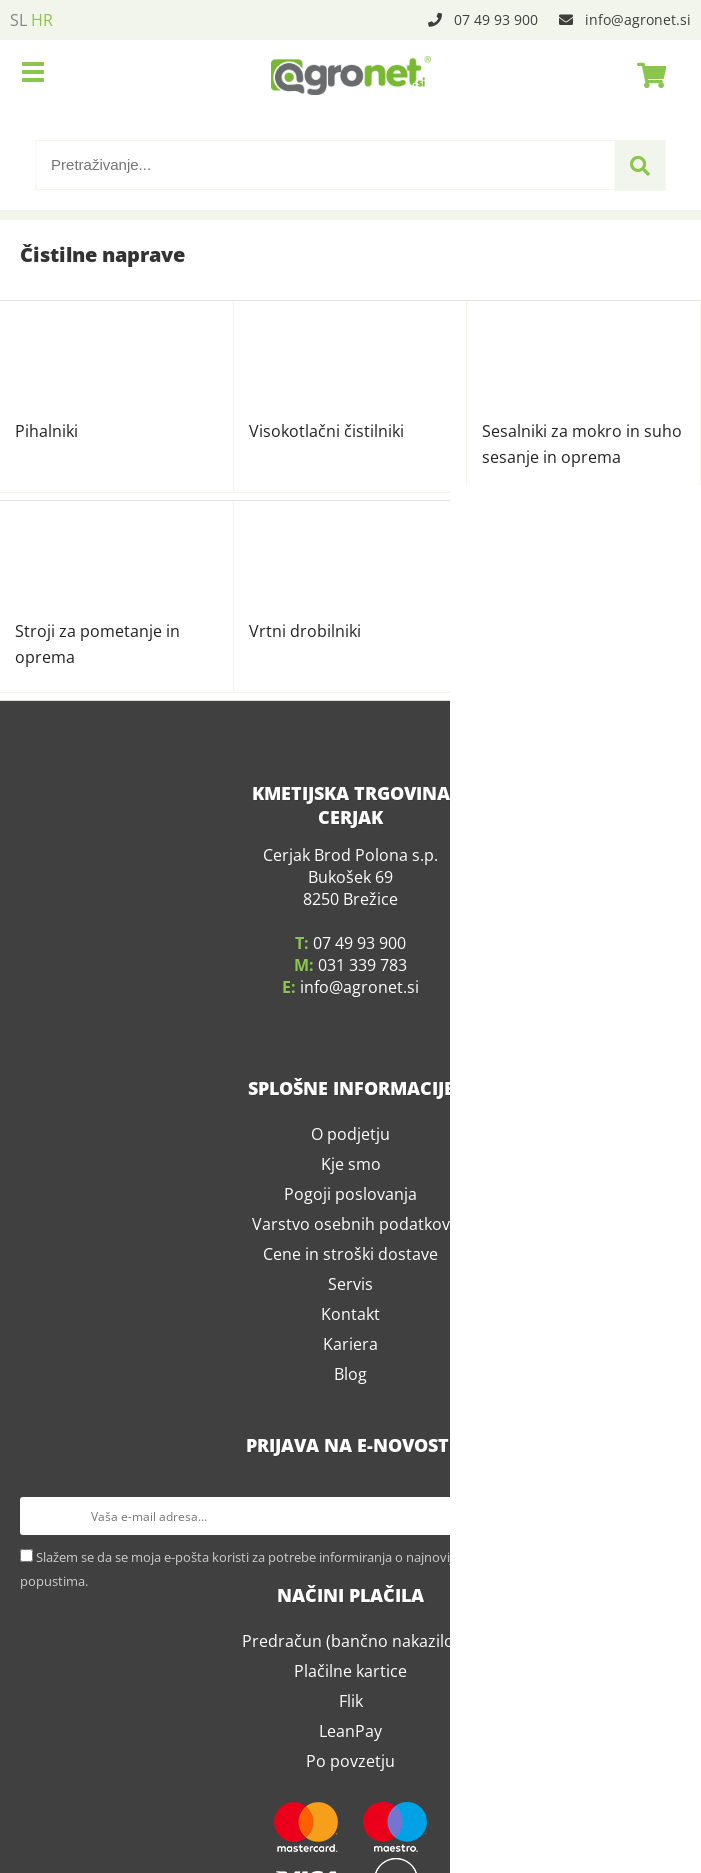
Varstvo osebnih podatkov (351, 992)
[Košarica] (646, 75)
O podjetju (350, 902)
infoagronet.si (638, 19)
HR (42, 20)
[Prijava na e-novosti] (662, 1284)
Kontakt (350, 1082)
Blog (350, 1142)
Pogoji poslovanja (350, 962)
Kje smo (351, 932)
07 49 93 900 (496, 19)
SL (18, 20)
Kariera (350, 1112)
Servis (350, 1052)
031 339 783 (362, 733)
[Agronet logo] (351, 75)
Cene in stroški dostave (350, 1022)
